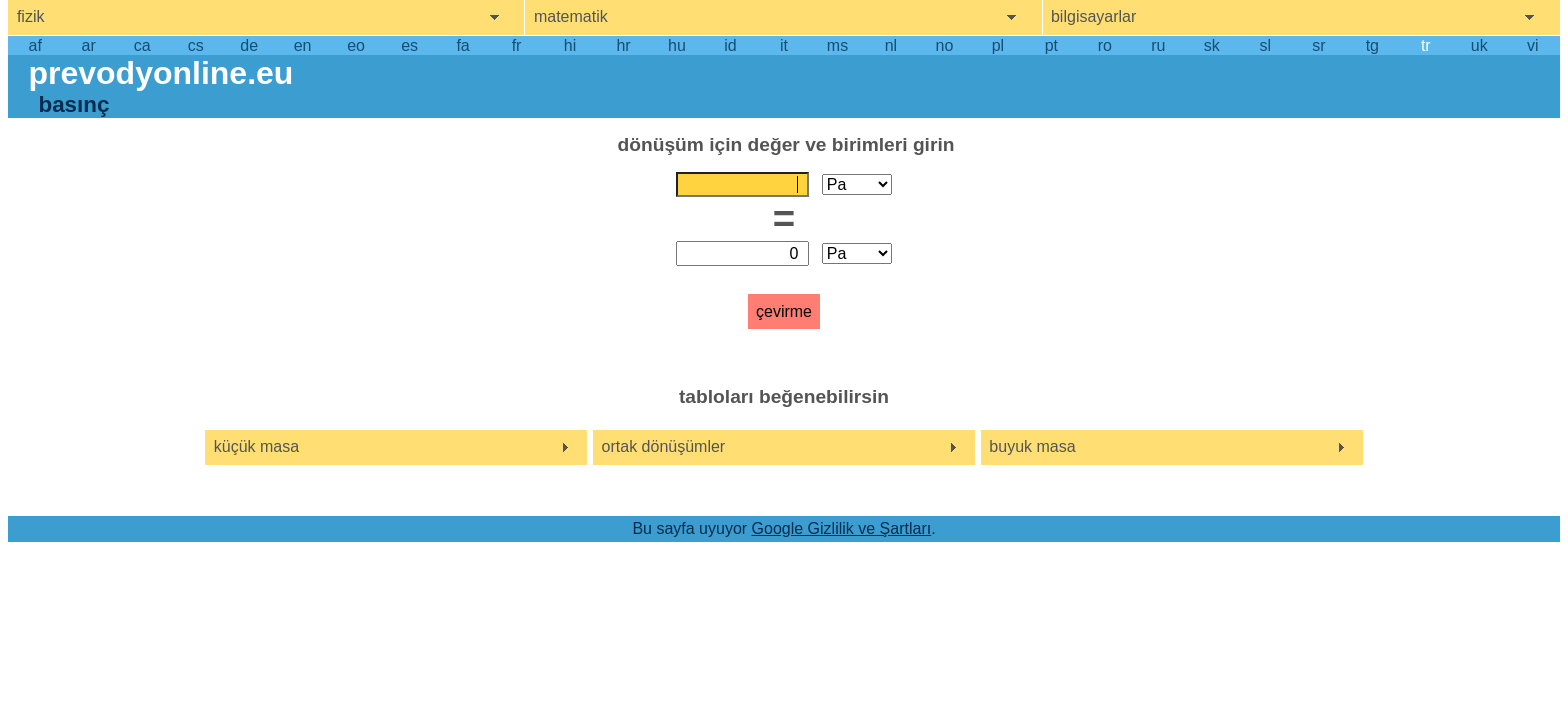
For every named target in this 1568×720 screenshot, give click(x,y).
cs (196, 45)
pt (1051, 45)
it (784, 45)
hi (570, 45)
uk (1479, 45)
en (303, 45)
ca (142, 45)
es (409, 45)
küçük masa (256, 446)
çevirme (784, 311)
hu (677, 45)
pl (998, 45)
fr (517, 45)
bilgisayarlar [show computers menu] (1093, 16)
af (35, 45)
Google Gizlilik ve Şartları (842, 528)
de (249, 45)
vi (1533, 45)
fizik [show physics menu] (31, 16)
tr (1426, 45)
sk (1212, 45)
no (945, 45)
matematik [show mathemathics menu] (571, 16)
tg (1372, 45)
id (730, 45)
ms (837, 45)
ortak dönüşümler (664, 446)
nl (891, 45)
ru (1158, 45)
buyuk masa (1032, 446)
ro (1105, 45)
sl (1266, 45)
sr (1318, 45)
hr (623, 45)
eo (356, 45)
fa (462, 45)
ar (89, 45)
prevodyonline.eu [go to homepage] (160, 73)
